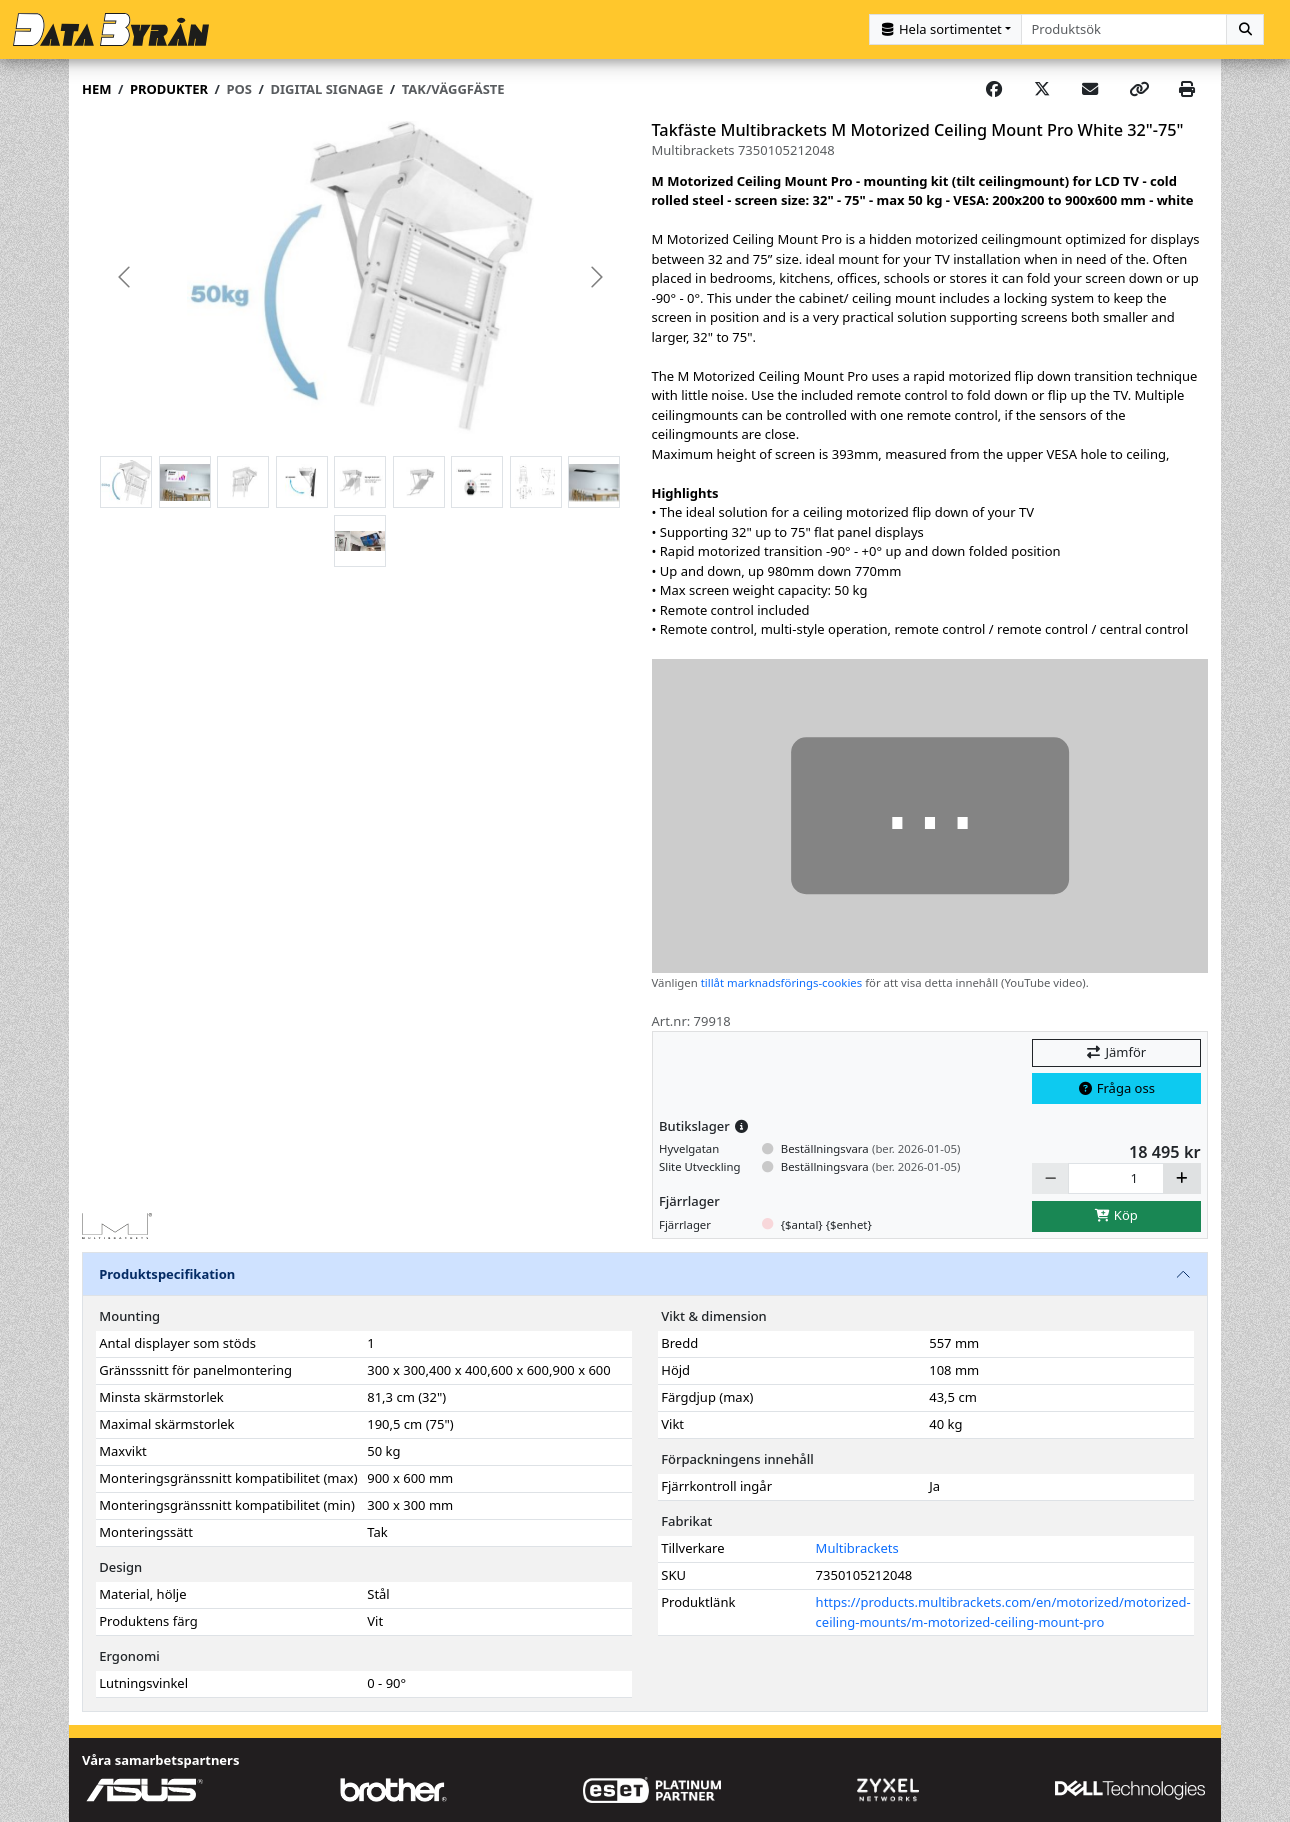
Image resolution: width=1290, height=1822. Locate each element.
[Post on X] (1042, 90)
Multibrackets (857, 1548)
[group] (360, 277)
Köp (1116, 1215)
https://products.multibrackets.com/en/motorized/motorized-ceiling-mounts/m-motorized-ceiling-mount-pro (1003, 1612)
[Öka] (1182, 1178)
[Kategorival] (945, 29)
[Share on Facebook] (994, 90)
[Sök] (1245, 29)
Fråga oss (1116, 1088)
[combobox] (1124, 29)
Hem (96, 89)
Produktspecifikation (167, 1274)
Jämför (1116, 1052)
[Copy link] (1139, 90)
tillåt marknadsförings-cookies (781, 982)
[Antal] (1116, 1178)
